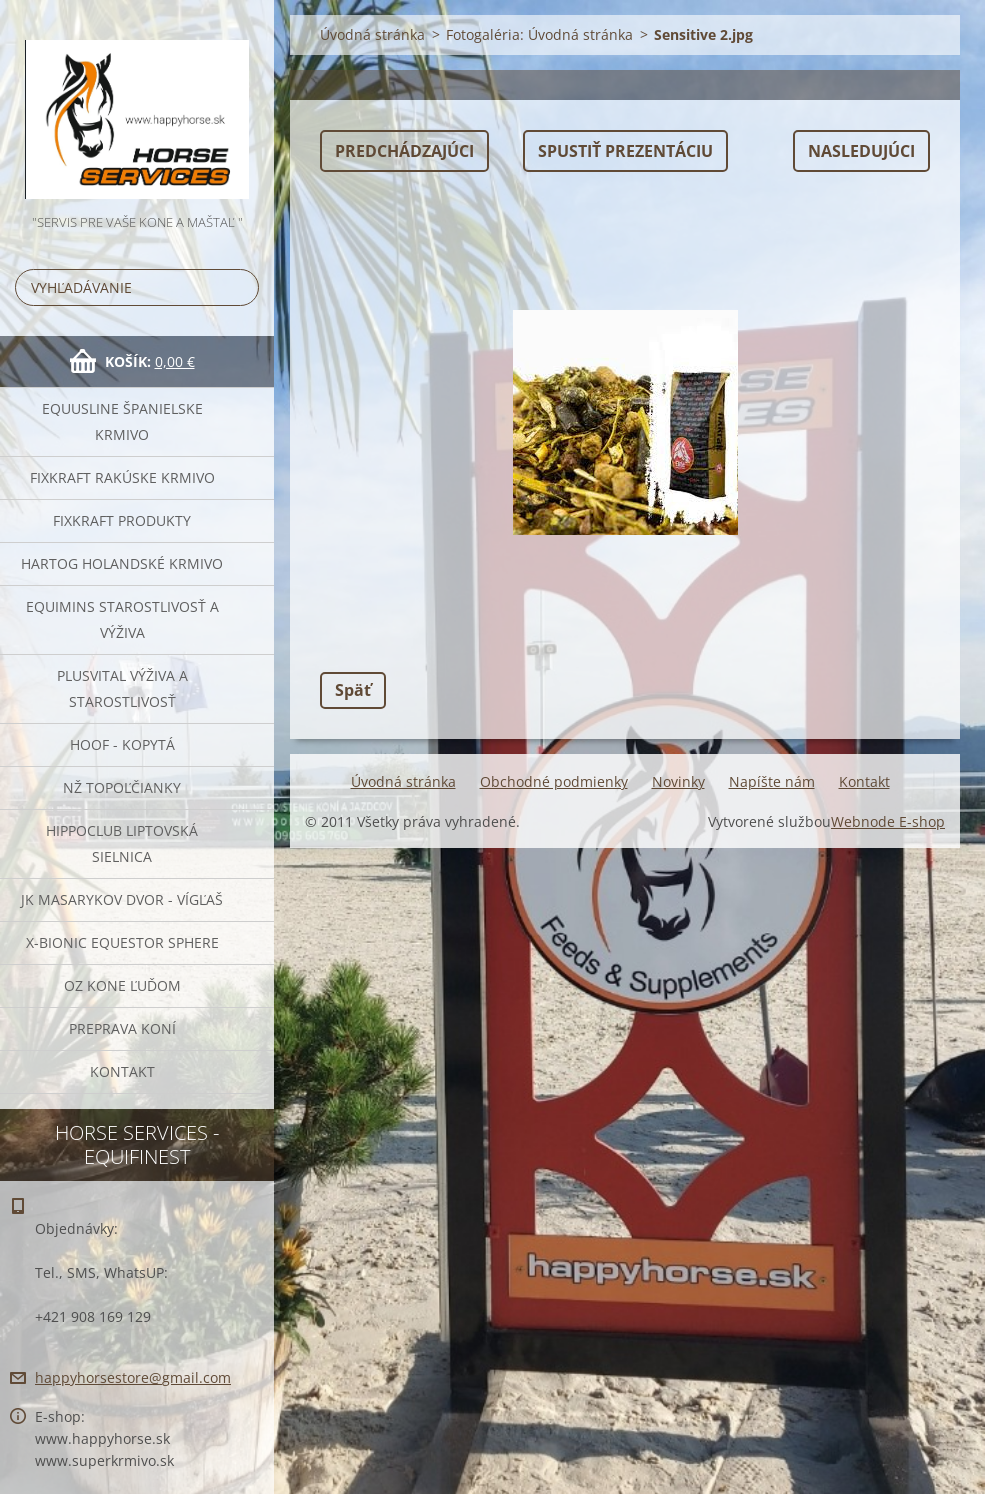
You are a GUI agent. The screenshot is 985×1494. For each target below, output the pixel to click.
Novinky (678, 781)
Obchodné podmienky (554, 781)
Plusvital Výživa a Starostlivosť (122, 688)
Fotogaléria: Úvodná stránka (539, 34)
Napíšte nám (772, 781)
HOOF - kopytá (122, 744)
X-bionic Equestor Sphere (122, 942)
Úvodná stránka (372, 34)
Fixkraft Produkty (122, 520)
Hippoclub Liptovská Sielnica (122, 843)
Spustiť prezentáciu (625, 151)
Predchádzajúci (404, 151)
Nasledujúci (861, 151)
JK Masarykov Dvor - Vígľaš (122, 899)
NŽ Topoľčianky (122, 787)
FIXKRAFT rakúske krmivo (122, 477)
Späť (353, 690)
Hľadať (240, 287)
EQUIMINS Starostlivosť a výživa (122, 619)
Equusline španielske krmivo (122, 421)
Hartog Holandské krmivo (122, 563)
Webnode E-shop (888, 821)
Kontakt (122, 1071)
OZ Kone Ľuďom (122, 985)
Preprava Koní (122, 1028)
